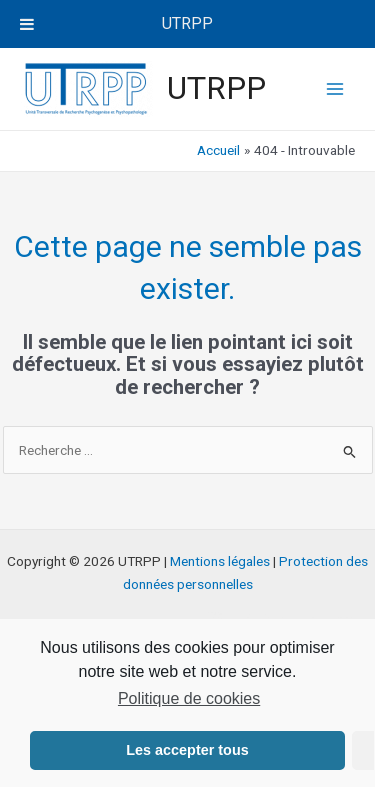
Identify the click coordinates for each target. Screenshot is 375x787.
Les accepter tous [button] (187, 750)
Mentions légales (220, 561)
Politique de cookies (189, 698)
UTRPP (216, 88)
